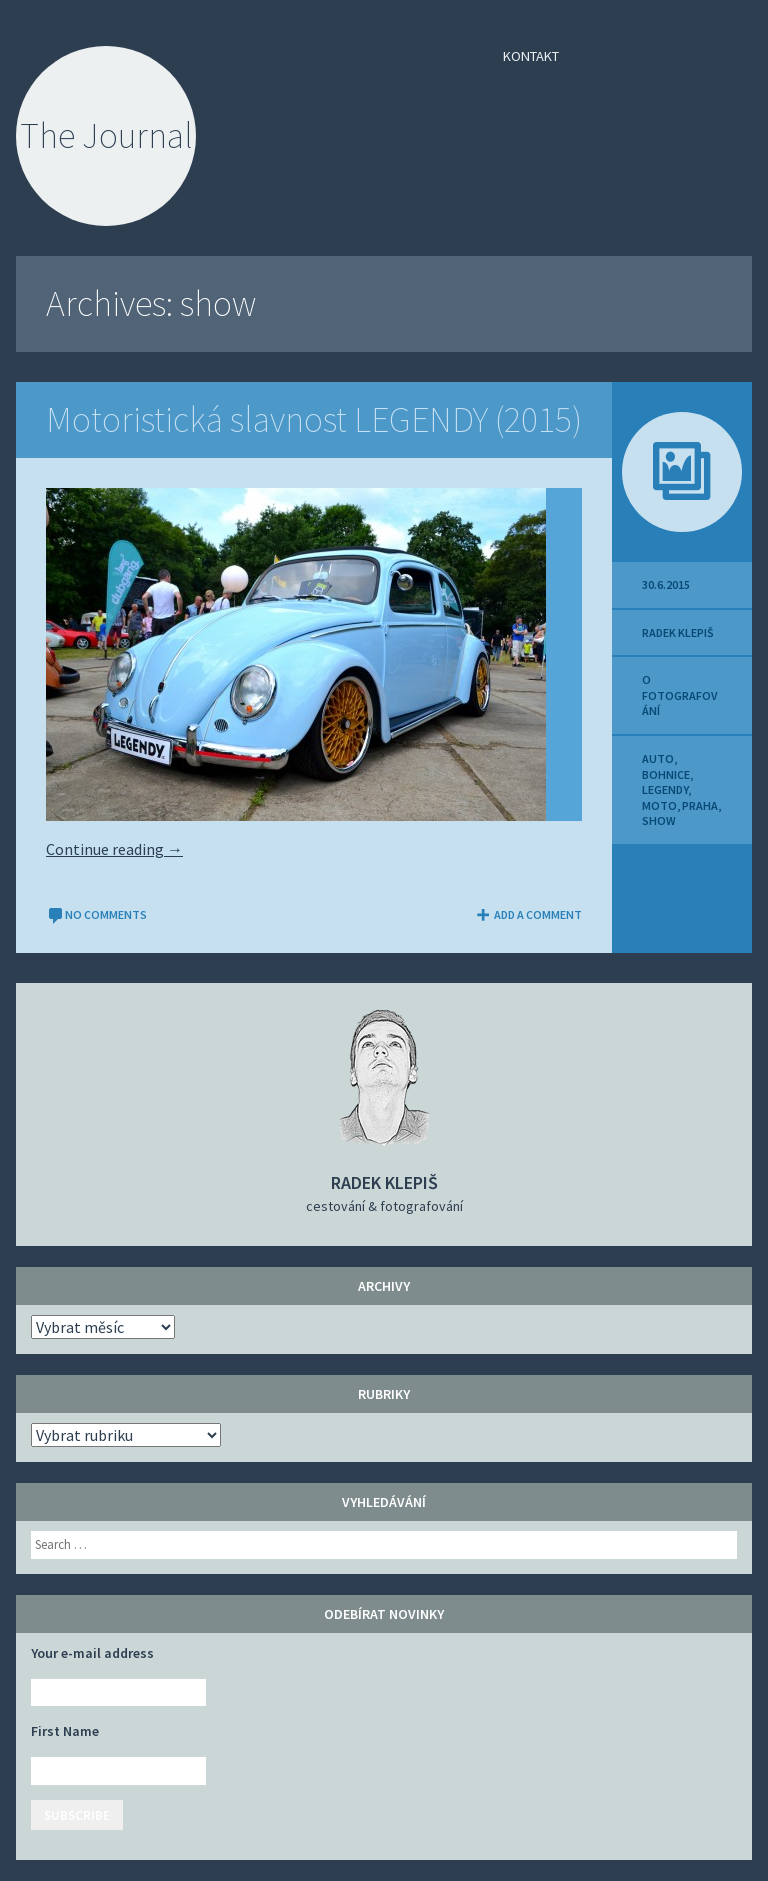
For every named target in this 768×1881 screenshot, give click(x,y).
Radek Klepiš (678, 632)
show (659, 820)
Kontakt (531, 56)
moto (659, 805)
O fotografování (679, 695)
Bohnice (666, 774)
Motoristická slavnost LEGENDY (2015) (314, 419)
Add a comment (528, 914)
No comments (96, 914)
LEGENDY (665, 789)
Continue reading (114, 849)
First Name (65, 1731)
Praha (700, 805)
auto (658, 758)
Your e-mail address (92, 1653)
